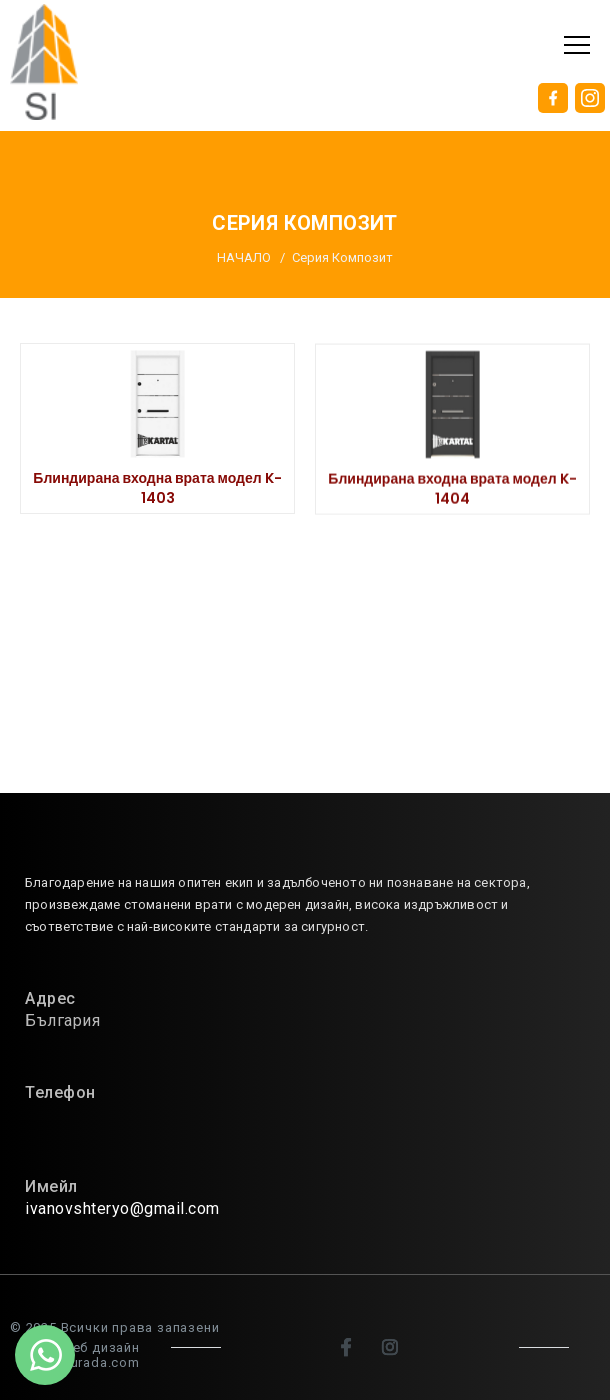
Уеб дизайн (102, 1347)
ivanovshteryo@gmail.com (122, 1208)
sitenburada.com (85, 1362)
